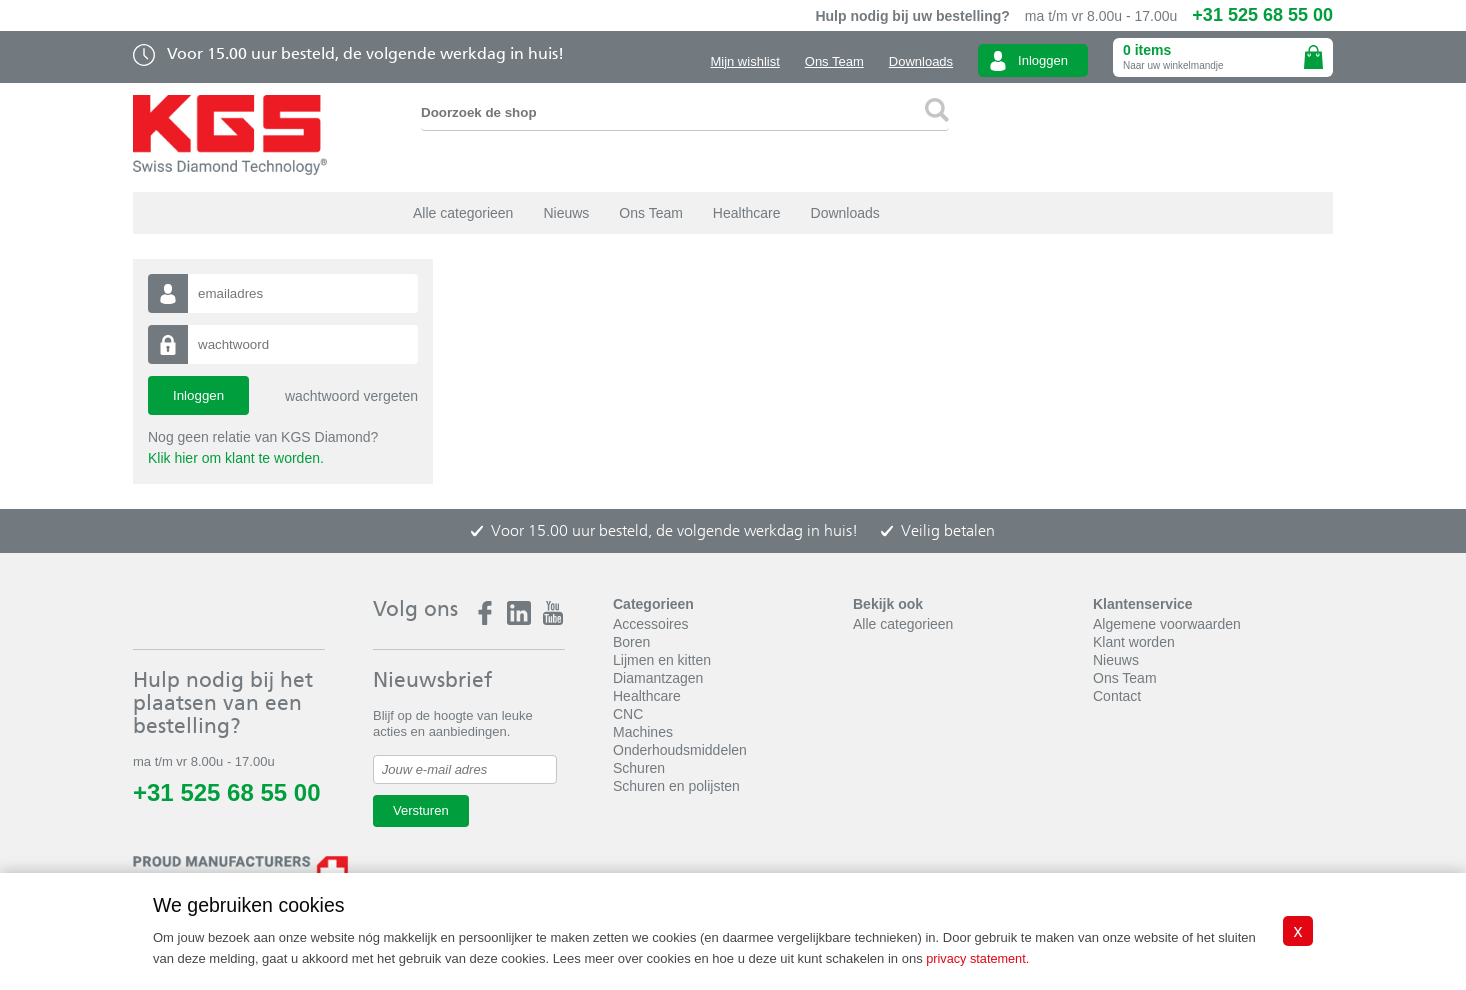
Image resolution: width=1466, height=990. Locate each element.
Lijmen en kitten (662, 660)
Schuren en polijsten (676, 786)
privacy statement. (979, 959)
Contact (1117, 696)
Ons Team (834, 61)
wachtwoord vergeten (351, 396)
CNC (628, 714)
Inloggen (1043, 60)
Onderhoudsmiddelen (680, 750)
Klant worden (1134, 642)
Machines (643, 732)
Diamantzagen (658, 678)
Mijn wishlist (744, 61)
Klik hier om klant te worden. (236, 458)
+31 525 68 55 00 (1262, 15)
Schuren (639, 768)
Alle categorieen (463, 213)
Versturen (421, 810)
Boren (631, 642)
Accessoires (650, 624)
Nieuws (566, 213)
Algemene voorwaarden (1167, 624)
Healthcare (747, 213)
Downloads (921, 61)
